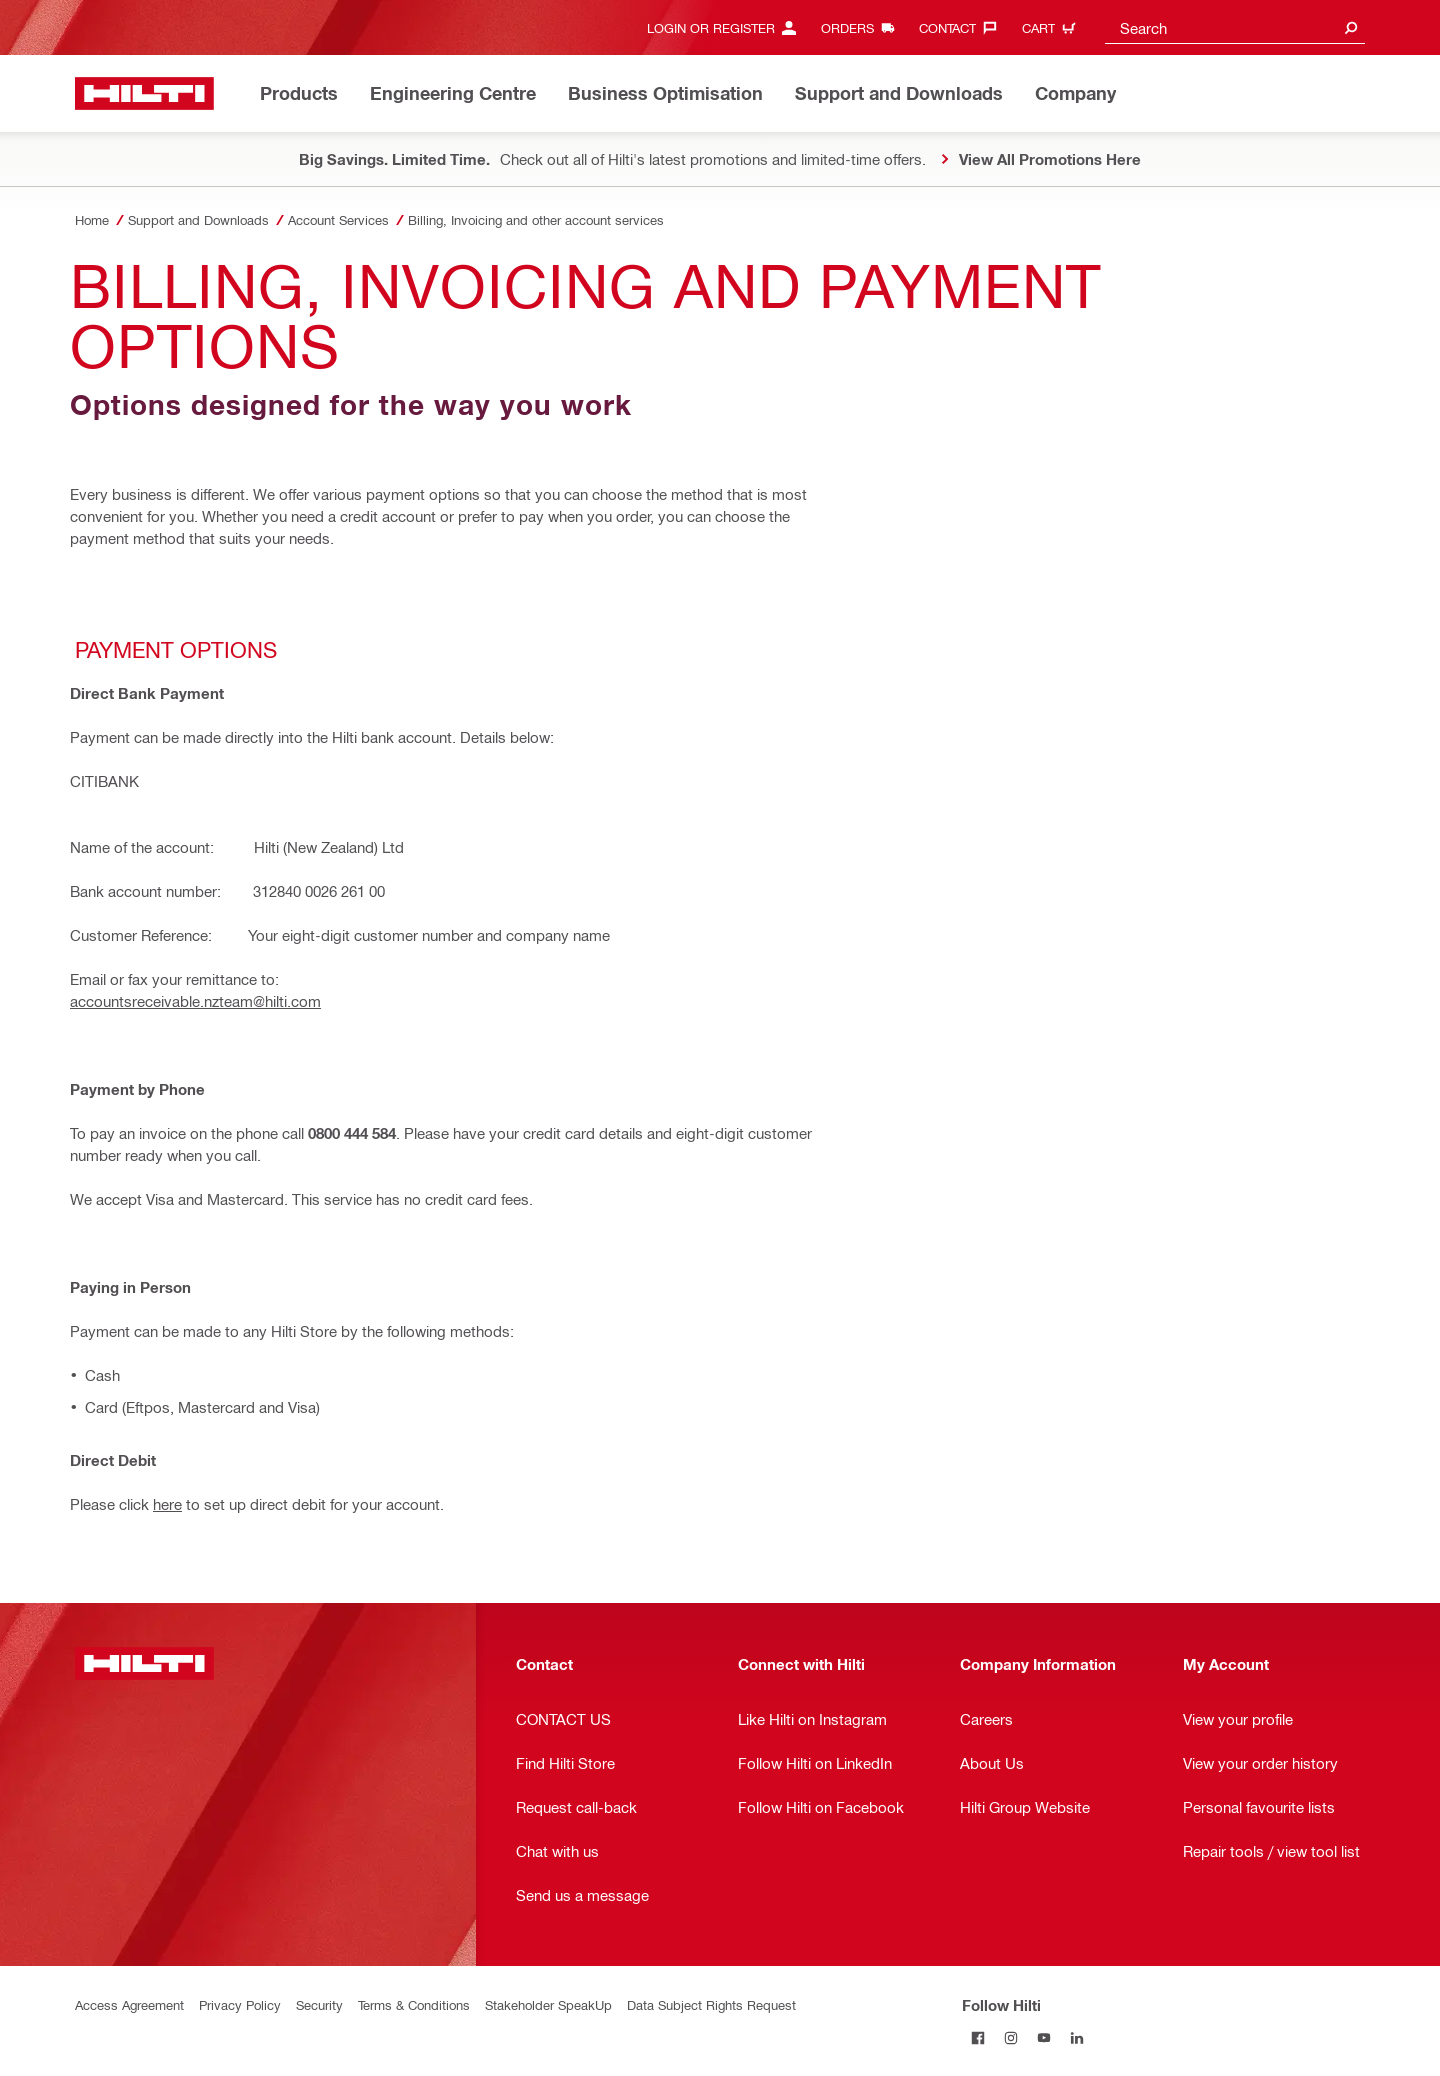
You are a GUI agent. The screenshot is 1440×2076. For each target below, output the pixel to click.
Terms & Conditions (414, 2004)
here (167, 1504)
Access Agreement (129, 2004)
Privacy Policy (240, 2004)
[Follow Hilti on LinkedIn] (1077, 2037)
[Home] (144, 93)
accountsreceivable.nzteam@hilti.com (195, 1001)
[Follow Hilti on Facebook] (978, 2037)
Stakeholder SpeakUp (548, 2004)
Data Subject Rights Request (711, 2004)
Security (319, 2004)
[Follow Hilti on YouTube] (1044, 2037)
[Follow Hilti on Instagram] (1011, 2037)
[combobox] (1235, 27)
